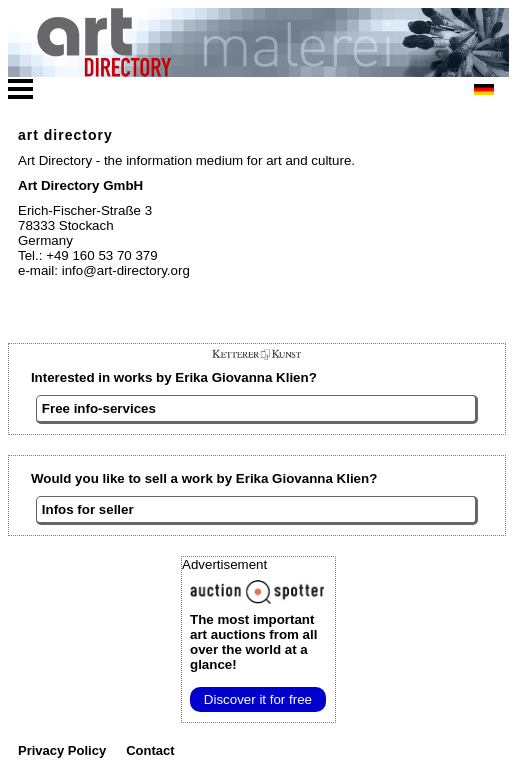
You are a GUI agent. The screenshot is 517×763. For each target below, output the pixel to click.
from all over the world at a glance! (253, 642)
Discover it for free (258, 699)
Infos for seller (88, 509)
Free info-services (99, 408)
